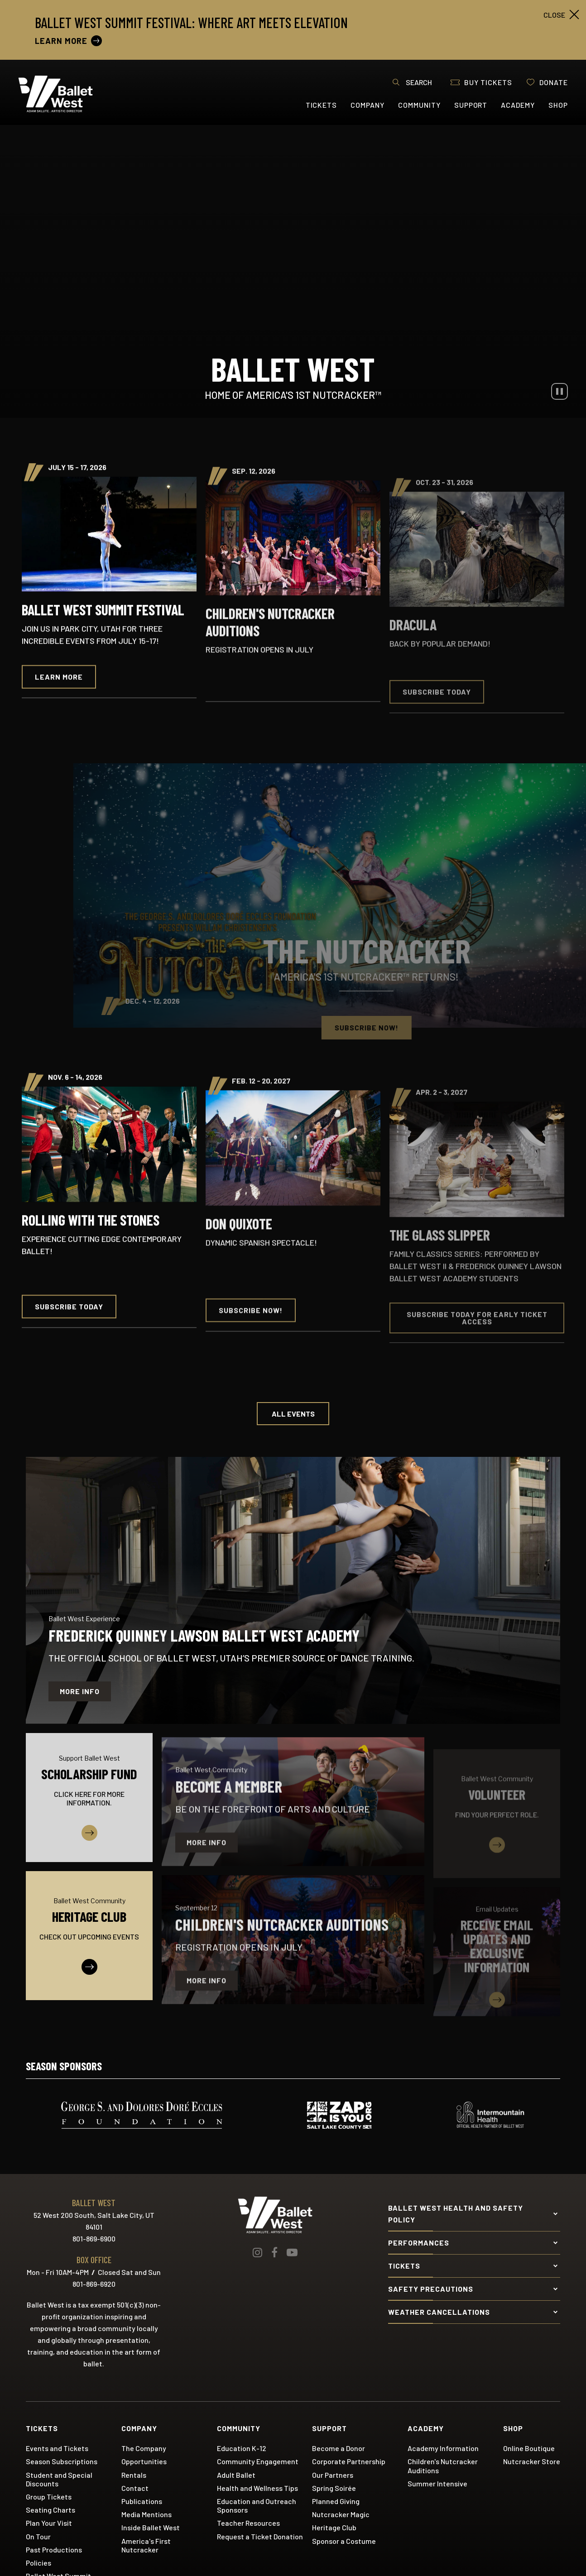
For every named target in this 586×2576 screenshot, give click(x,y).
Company (367, 105)
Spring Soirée (334, 2488)
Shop (558, 105)
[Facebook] (274, 2252)
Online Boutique (529, 2448)
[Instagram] (257, 2252)
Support (471, 105)
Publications (141, 2501)
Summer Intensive (437, 2483)
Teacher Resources (248, 2523)
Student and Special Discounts (59, 2479)
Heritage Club (334, 2527)
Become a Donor (338, 2448)
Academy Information (443, 2448)
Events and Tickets (57, 2448)
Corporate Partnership (348, 2461)
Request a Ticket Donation (260, 2536)
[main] (293, 1076)
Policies (38, 2562)
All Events (293, 1413)
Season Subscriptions (61, 2461)
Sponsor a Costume (344, 2541)
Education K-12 (241, 2448)
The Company (143, 2448)
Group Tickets (49, 2496)
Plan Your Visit (49, 2523)
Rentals (133, 2475)
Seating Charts (50, 2509)
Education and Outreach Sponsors (256, 2505)
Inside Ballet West (150, 2527)
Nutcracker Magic (341, 2514)
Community (419, 105)
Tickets (321, 105)
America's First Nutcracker (146, 2545)
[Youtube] (292, 2252)
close (554, 14)
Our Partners (332, 2475)
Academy (518, 105)
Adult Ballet (236, 2475)
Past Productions (54, 2549)
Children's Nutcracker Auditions (443, 2465)
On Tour (38, 2536)
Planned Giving (336, 2501)
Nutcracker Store (531, 2461)
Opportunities (144, 2461)
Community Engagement (257, 2461)
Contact (135, 2488)
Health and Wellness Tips (257, 2488)
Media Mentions (146, 2514)
